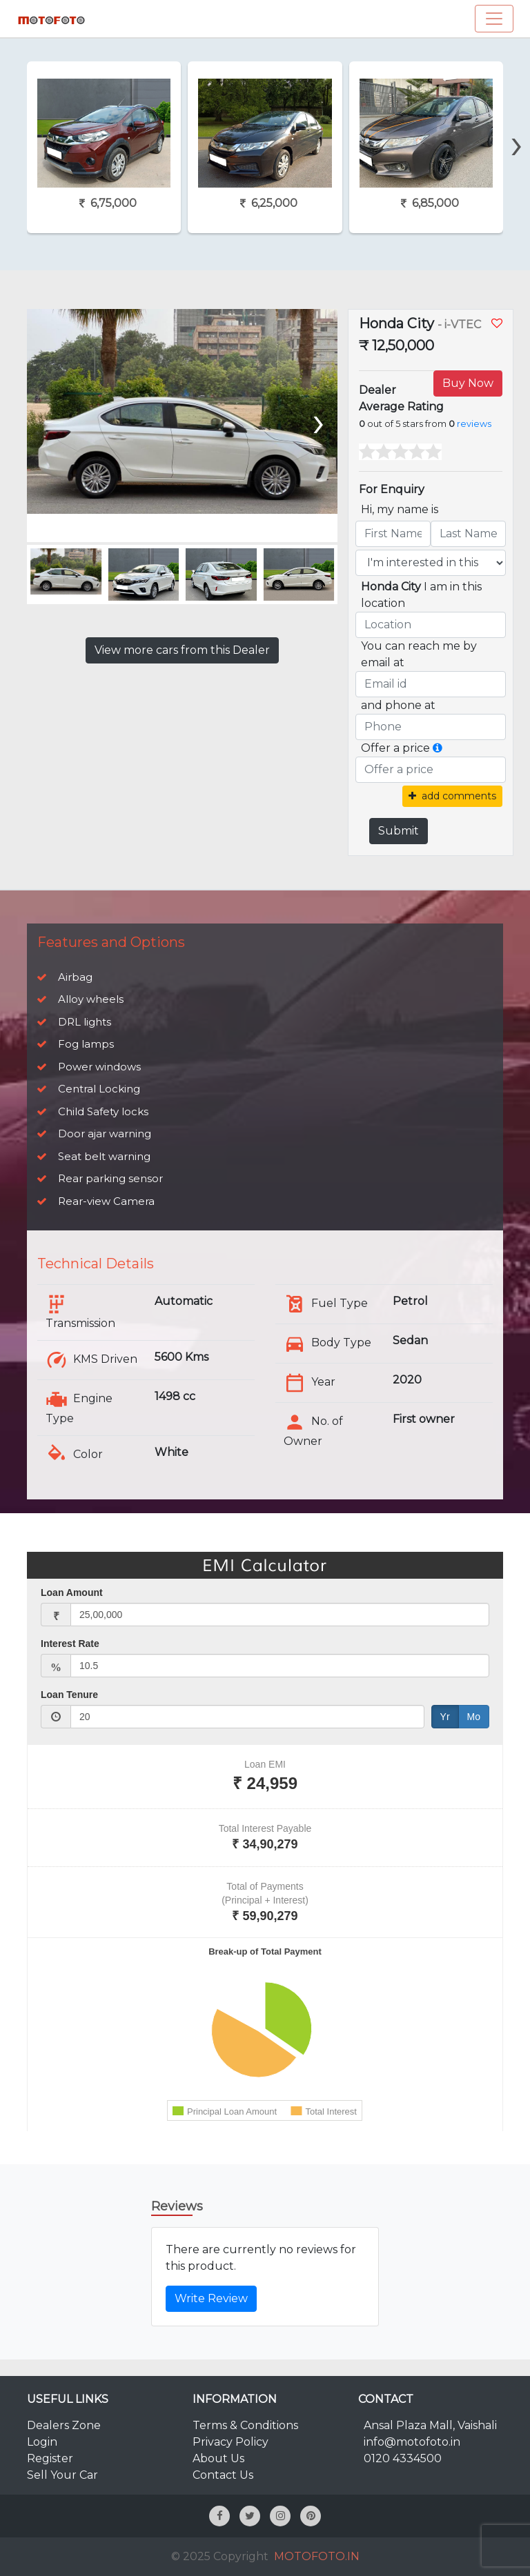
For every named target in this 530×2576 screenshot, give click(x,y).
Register (50, 2458)
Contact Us (223, 2475)
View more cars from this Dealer (182, 650)
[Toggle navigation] (494, 18)
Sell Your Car (62, 2475)
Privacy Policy (230, 2441)
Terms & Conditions (245, 2425)
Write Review (211, 2298)
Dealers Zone (64, 2425)
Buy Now (467, 383)
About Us (218, 2458)
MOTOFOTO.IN (317, 2556)
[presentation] (517, 120)
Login (42, 2441)
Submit (398, 830)
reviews (474, 424)
